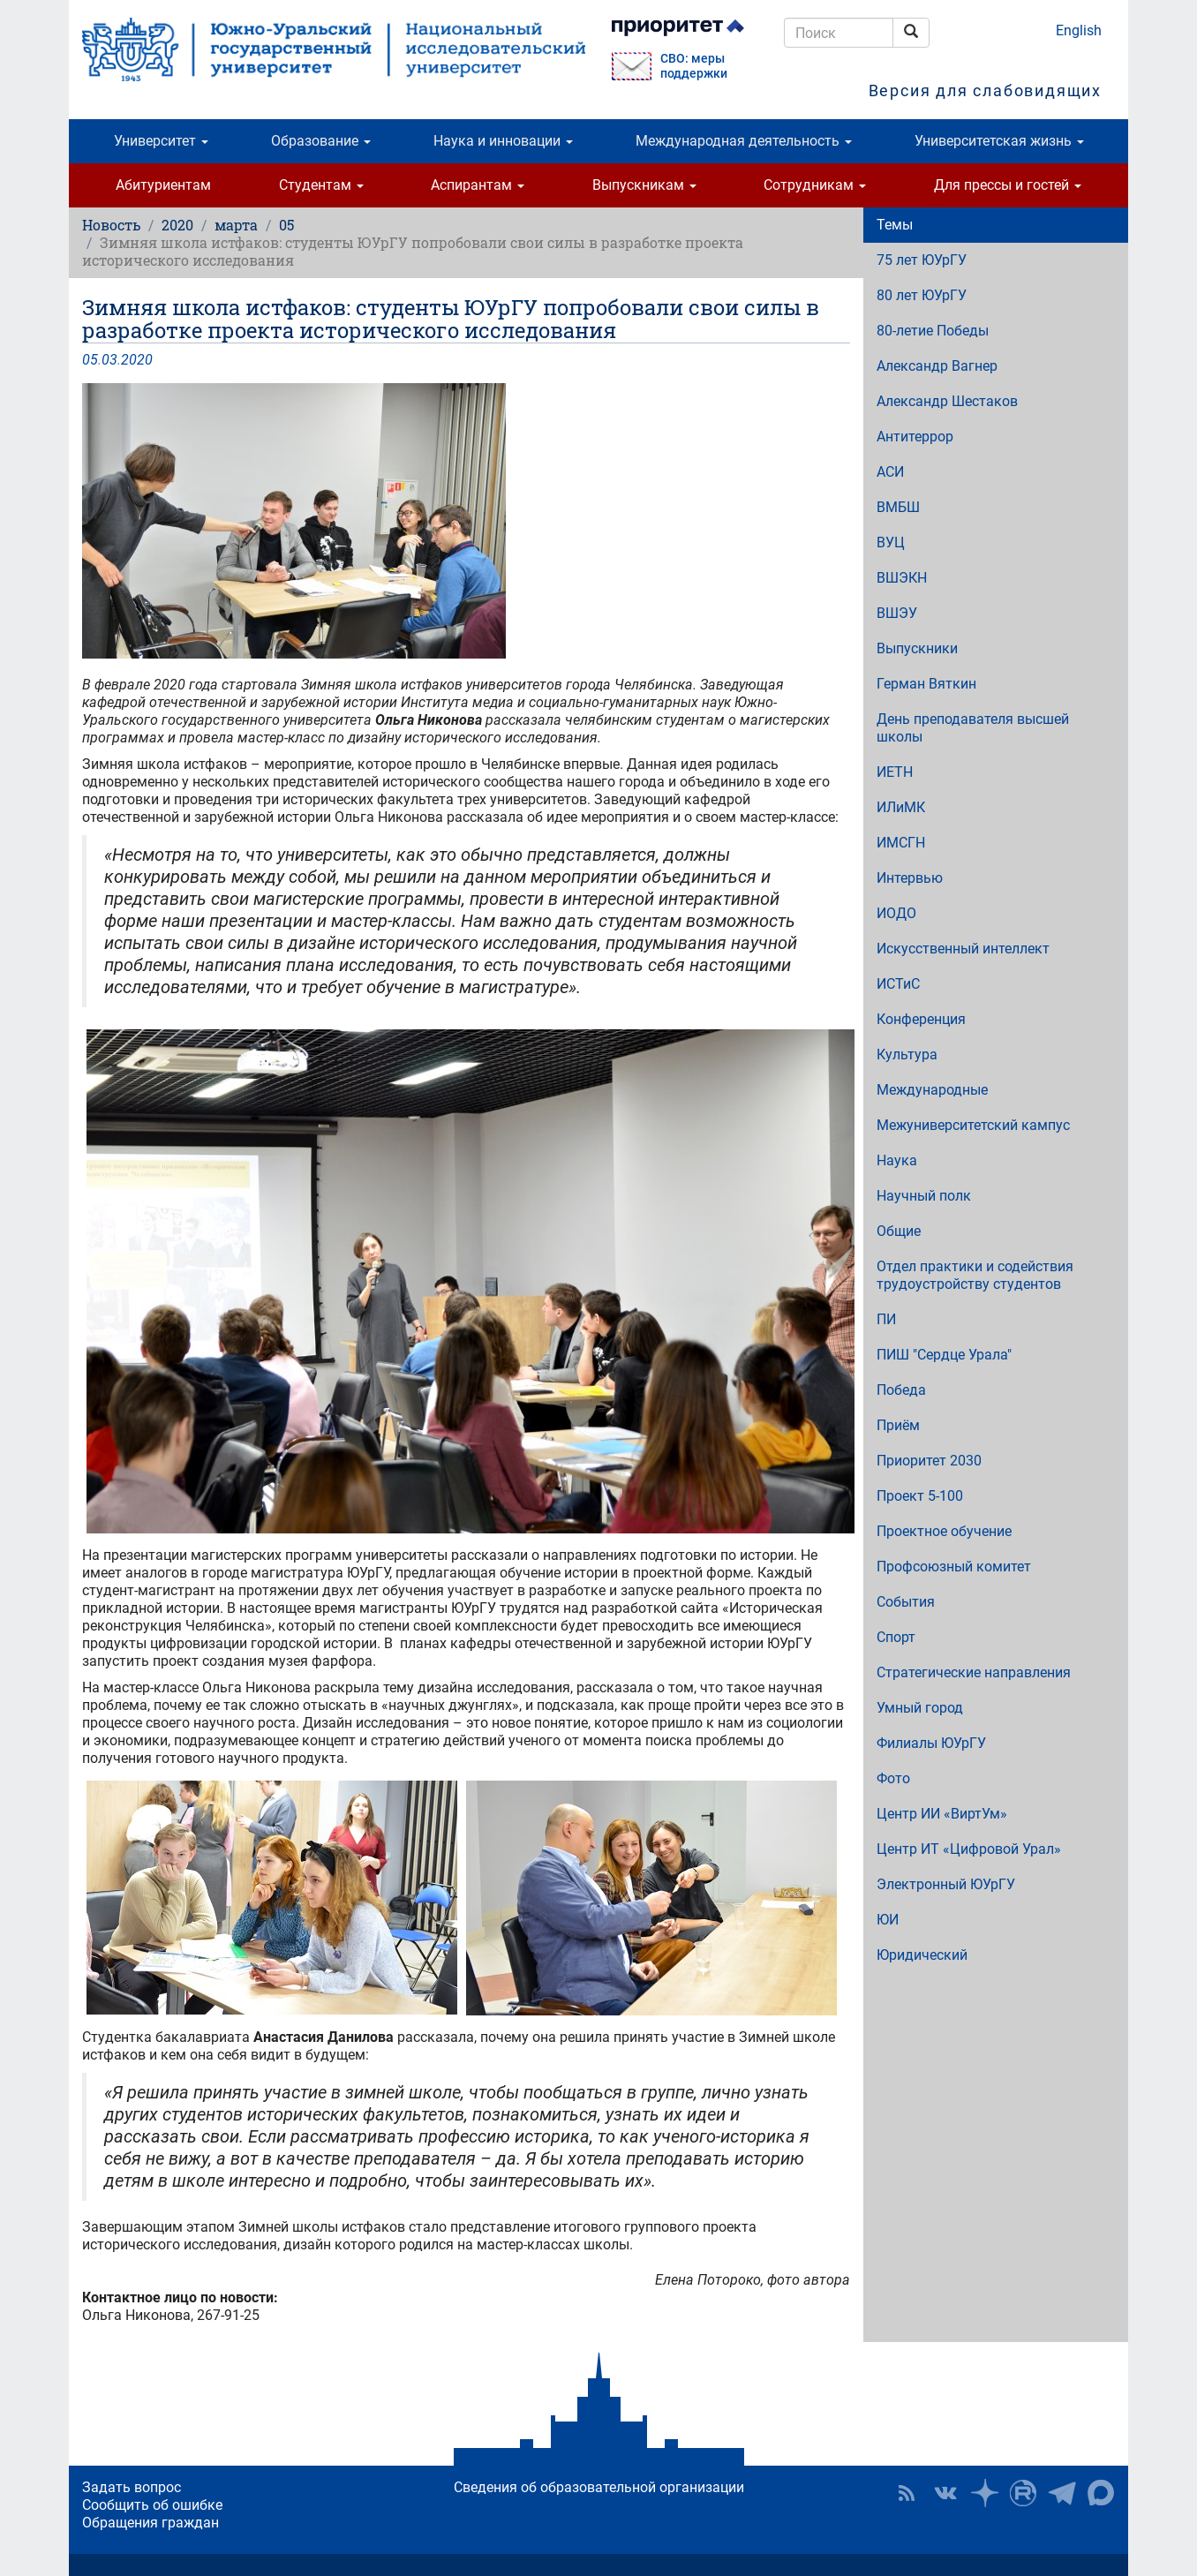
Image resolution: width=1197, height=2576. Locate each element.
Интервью (910, 878)
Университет (161, 140)
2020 (177, 224)
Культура (907, 1054)
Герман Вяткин (926, 683)
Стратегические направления (974, 1672)
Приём (898, 1425)
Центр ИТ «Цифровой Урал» (969, 1849)
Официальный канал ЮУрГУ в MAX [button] (1101, 2493)
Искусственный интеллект (963, 948)
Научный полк (924, 1195)
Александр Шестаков (947, 401)
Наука (897, 1160)
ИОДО (896, 913)
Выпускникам (644, 185)
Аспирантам (477, 185)
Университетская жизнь (999, 140)
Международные (932, 1089)
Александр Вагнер (937, 366)
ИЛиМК (901, 807)
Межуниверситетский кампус (973, 1125)
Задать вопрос (131, 2487)
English (1079, 30)
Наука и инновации (503, 140)
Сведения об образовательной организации (599, 2487)
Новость (111, 224)
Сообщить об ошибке (152, 2505)
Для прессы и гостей (1007, 185)
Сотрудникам (815, 185)
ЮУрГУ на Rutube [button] (1023, 2493)
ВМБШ (898, 507)
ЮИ (888, 1919)
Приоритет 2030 (929, 1460)
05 (286, 224)
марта (236, 224)
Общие (899, 1231)
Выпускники (917, 648)
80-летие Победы (933, 330)
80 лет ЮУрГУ (922, 295)
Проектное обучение (944, 1531)
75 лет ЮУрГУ (922, 260)
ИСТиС (898, 983)
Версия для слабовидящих (985, 90)
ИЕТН (895, 772)
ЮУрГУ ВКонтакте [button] (945, 2493)
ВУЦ (891, 542)
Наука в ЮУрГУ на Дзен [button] (984, 2493)
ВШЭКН (902, 577)
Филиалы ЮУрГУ (931, 1743)
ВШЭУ (897, 613)
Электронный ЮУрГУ (946, 1884)
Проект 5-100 (920, 1496)
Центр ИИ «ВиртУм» (942, 1813)
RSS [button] (906, 2493)
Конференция (921, 1019)
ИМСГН (901, 842)
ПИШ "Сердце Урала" (944, 1354)
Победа (901, 1390)
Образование (321, 140)
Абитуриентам (163, 185)
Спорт (896, 1637)
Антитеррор (915, 436)
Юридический (922, 1955)
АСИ (890, 471)
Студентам (321, 185)
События (906, 1601)
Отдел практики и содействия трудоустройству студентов (975, 1275)
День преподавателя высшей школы (973, 728)
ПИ (886, 1319)
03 (109, 359)
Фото (893, 1778)
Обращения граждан (150, 2522)
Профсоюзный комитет (954, 1566)
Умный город (920, 1707)
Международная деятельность (744, 140)
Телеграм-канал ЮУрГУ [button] (1062, 2493)
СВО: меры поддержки (693, 66)
